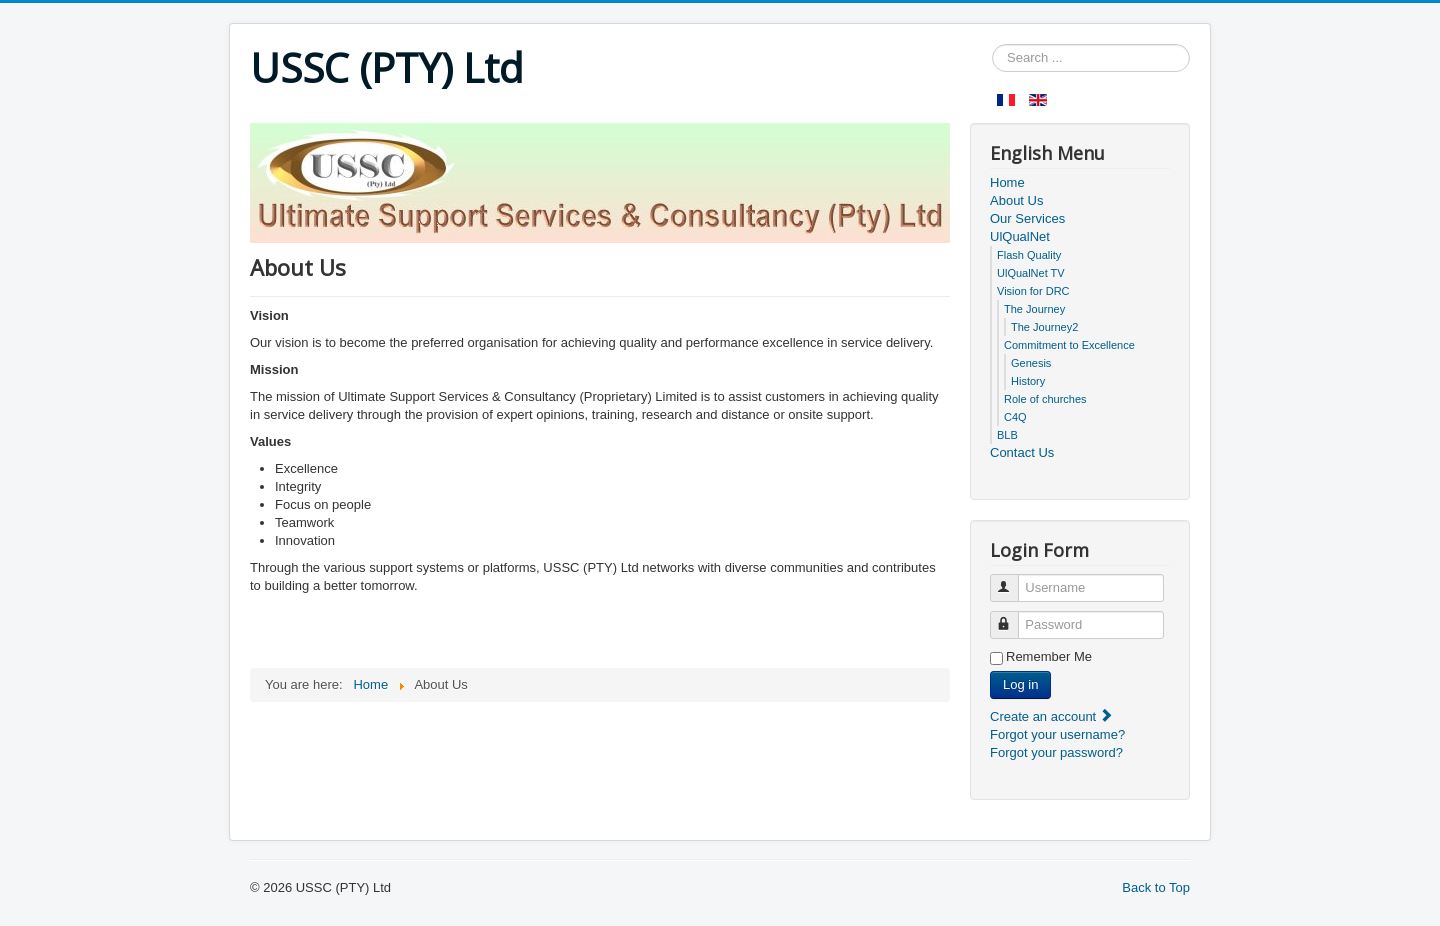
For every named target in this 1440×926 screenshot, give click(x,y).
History (1028, 381)
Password (1013, 616)
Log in (1020, 684)
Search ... (992, 44)
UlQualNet (1020, 236)
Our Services (1027, 218)
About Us (1016, 200)
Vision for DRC (1033, 291)
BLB (1007, 435)
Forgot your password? (1056, 752)
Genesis (1031, 363)
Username (1013, 579)
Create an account (1052, 716)
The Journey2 (1044, 327)
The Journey (1034, 309)
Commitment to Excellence (1069, 345)
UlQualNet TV (1031, 273)
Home (1007, 182)
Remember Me (1049, 656)
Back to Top (1156, 887)
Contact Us (1022, 452)
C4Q (1015, 417)
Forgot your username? (1057, 734)
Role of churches (1045, 399)
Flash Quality (1029, 255)
